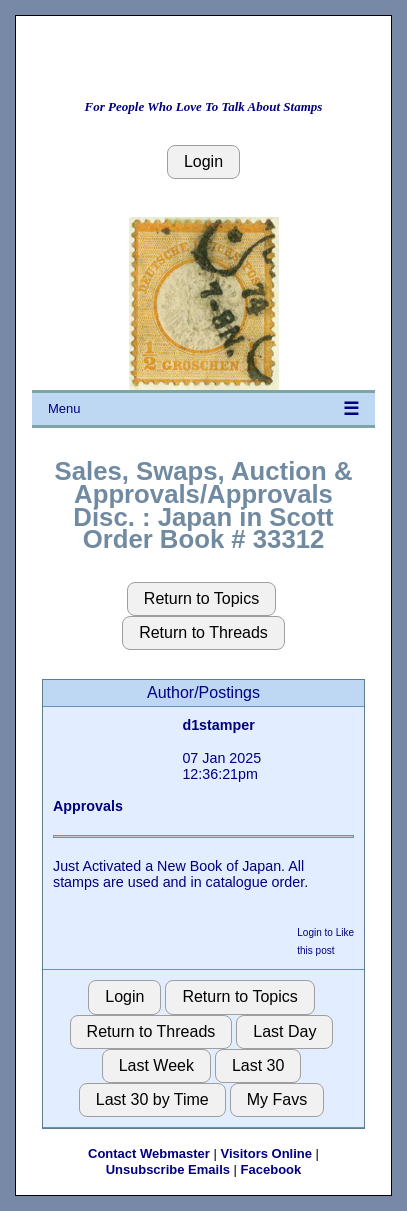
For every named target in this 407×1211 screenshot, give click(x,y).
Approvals (88, 806)
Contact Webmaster (149, 1153)
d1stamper (218, 725)
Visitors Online (266, 1153)
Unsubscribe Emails (168, 1169)
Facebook (271, 1169)
